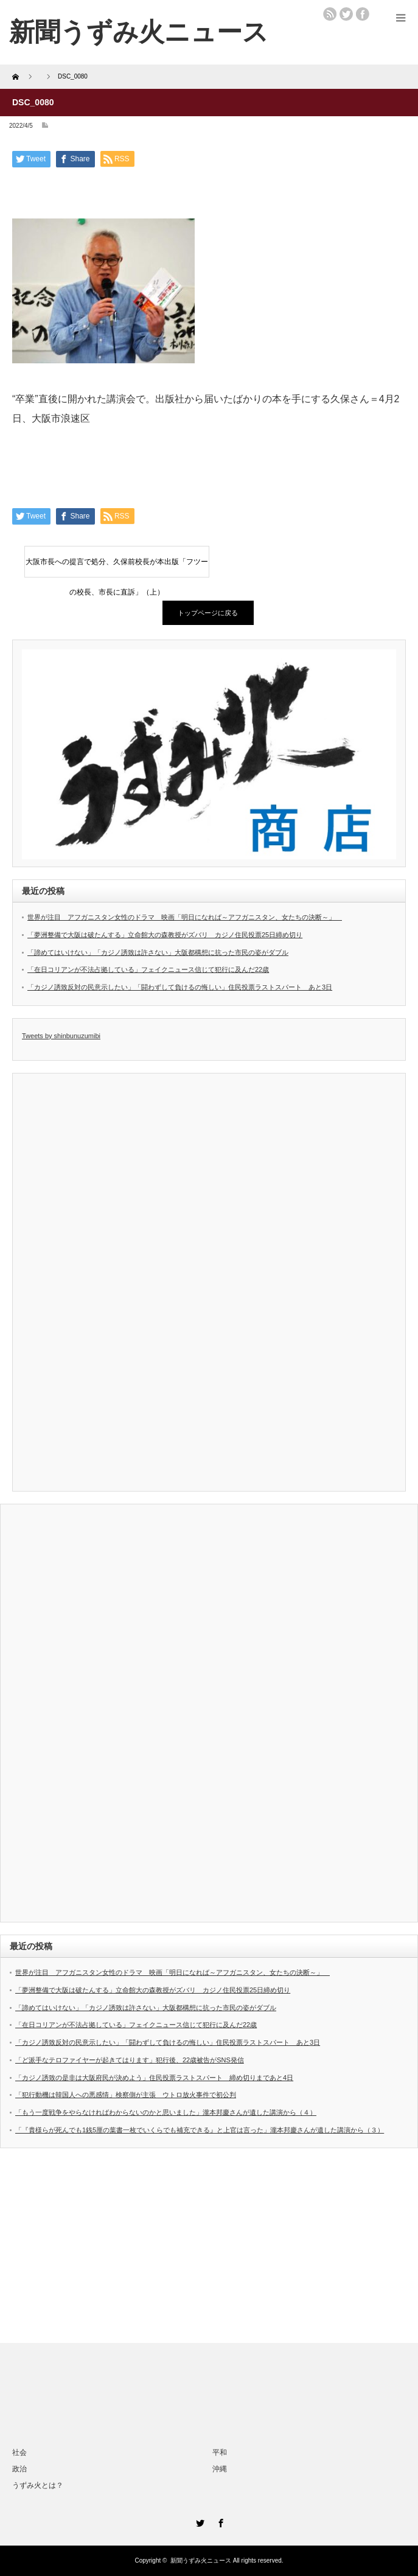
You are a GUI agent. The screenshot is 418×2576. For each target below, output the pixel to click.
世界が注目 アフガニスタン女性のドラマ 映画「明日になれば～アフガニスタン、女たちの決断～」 (184, 917)
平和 (219, 2452)
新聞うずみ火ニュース (200, 2560)
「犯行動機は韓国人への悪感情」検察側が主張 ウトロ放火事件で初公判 (125, 2094)
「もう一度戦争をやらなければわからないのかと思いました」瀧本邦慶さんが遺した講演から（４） (165, 2112)
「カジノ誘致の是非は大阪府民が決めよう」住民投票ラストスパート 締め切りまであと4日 (154, 2077)
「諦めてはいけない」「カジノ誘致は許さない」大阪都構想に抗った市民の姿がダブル (157, 952)
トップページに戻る (208, 612)
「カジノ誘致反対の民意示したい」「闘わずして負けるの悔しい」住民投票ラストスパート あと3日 (179, 987)
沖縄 (219, 2469)
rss (329, 14)
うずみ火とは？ (37, 2485)
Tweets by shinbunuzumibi (61, 1035)
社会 (19, 2452)
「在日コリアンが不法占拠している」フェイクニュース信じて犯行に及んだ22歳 (148, 969)
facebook (362, 14)
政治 (19, 2469)
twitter (346, 14)
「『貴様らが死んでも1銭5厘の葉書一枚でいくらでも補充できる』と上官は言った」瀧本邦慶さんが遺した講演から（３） (199, 2130)
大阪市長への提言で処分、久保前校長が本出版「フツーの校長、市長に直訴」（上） (117, 567)
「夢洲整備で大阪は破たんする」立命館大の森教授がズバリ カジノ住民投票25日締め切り (164, 934)
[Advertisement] (209, 2245)
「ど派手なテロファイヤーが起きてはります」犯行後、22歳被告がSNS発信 (129, 2060)
